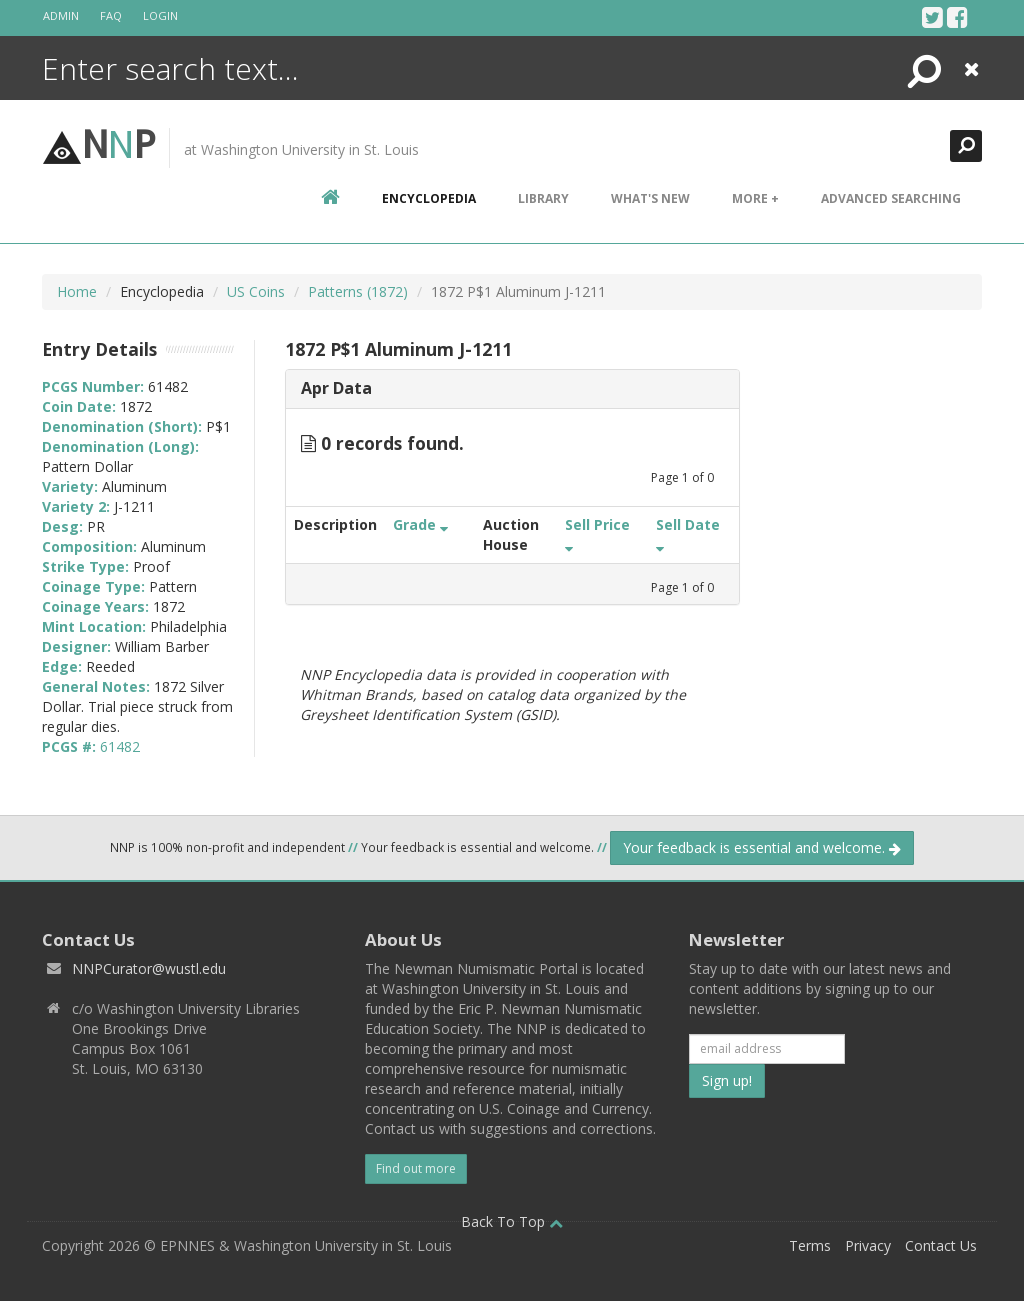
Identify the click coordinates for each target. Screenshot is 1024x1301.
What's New (650, 198)
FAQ (111, 15)
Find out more (416, 1168)
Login (160, 15)
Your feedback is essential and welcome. (762, 847)
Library (543, 198)
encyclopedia (429, 198)
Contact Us (941, 1245)
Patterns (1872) (358, 291)
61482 (120, 746)
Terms (810, 1245)
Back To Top (512, 1221)
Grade (420, 524)
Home (77, 291)
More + (755, 198)
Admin (61, 15)
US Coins (256, 291)
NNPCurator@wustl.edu (149, 968)
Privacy (868, 1245)
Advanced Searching (891, 198)
